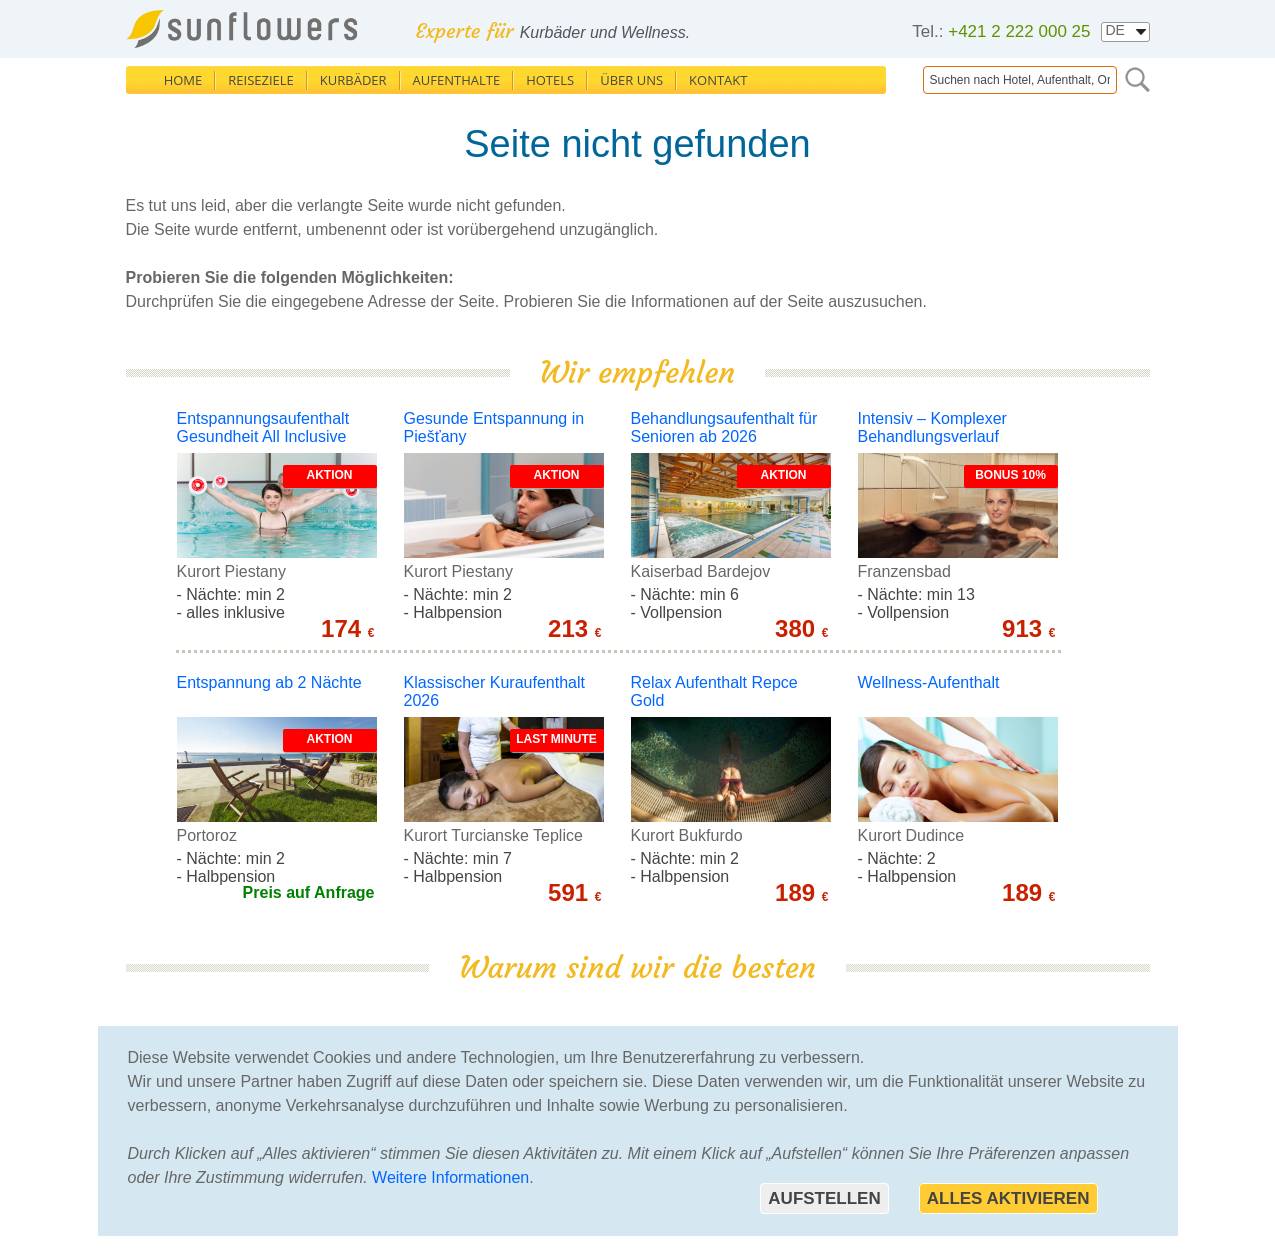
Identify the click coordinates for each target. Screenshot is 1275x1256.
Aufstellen (824, 1198)
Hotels (550, 80)
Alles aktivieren (1008, 1198)
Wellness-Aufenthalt (929, 682)
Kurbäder (353, 80)
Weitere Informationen (450, 1177)
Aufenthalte (457, 80)
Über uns (631, 80)
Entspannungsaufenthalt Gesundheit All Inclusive (263, 427)
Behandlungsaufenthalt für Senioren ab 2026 (724, 427)
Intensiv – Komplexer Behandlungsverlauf (932, 427)
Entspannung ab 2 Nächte (269, 682)
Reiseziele (261, 80)
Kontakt (718, 80)
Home (183, 80)
